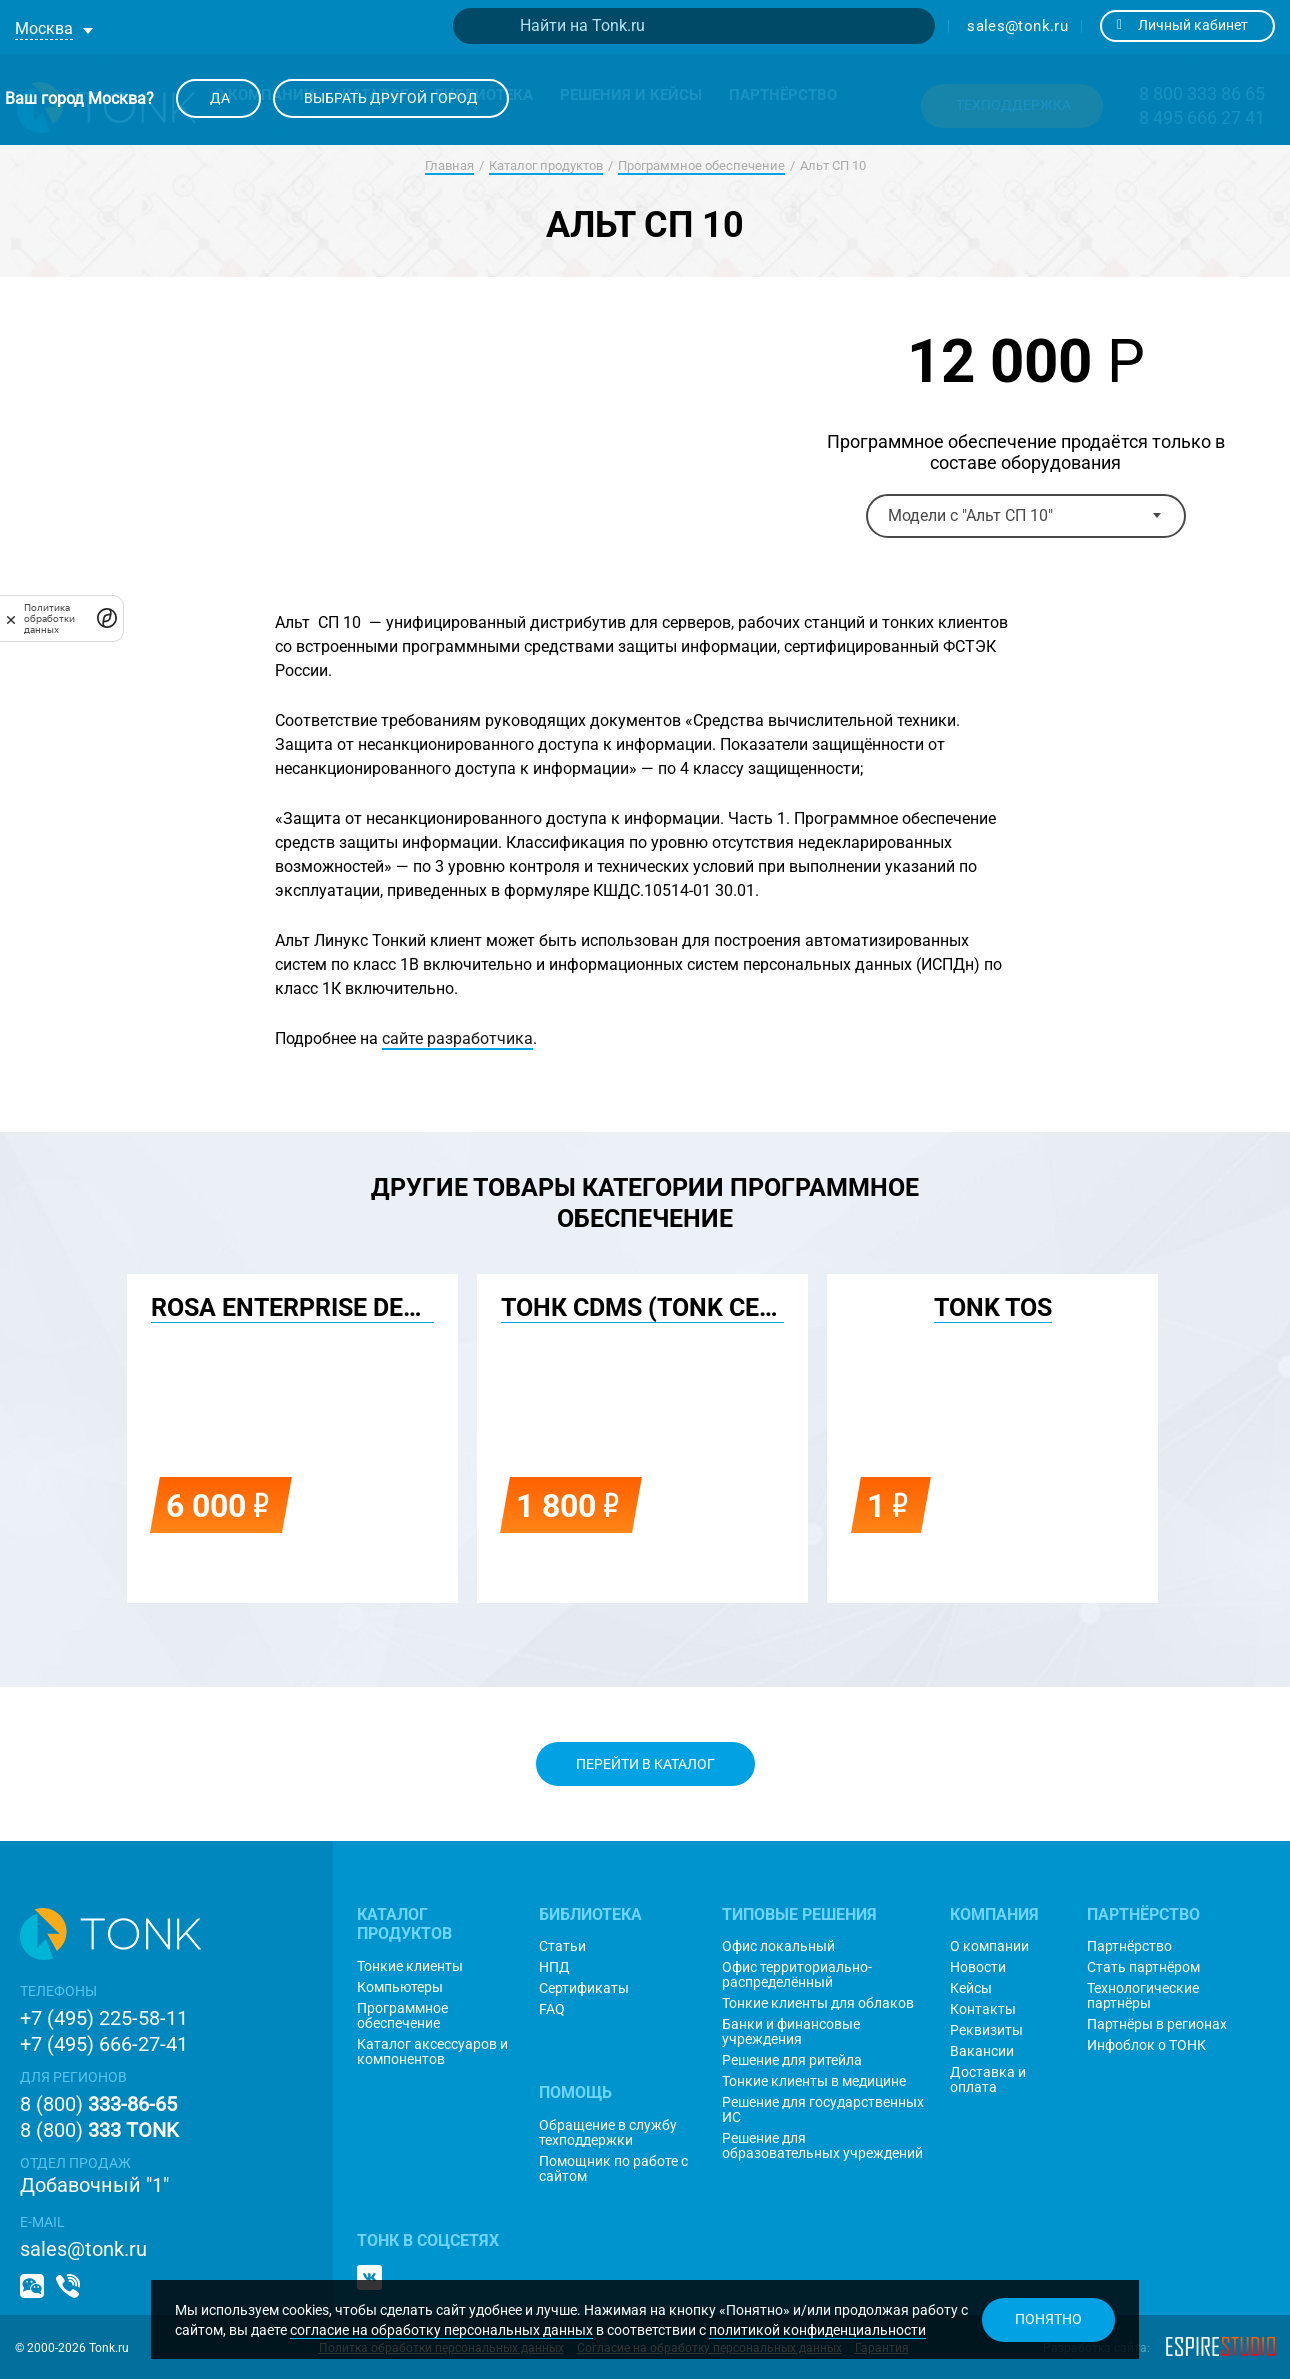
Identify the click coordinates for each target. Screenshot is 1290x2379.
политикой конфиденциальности (817, 2330)
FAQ (552, 2009)
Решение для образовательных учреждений (822, 2146)
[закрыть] (11, 618)
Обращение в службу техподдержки (608, 2133)
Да (218, 98)
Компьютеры (400, 1987)
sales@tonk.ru (1017, 26)
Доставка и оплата (988, 2080)
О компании (989, 1946)
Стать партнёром (1143, 1967)
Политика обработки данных (49, 618)
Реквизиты (986, 2030)
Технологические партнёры (1143, 1996)
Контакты (983, 2009)
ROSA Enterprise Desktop (316, 1307)
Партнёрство (1129, 1946)
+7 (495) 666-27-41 (104, 2044)
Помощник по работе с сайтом (613, 2169)
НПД (554, 1967)
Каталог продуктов (546, 165)
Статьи (562, 1946)
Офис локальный (778, 1946)
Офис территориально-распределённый (797, 1975)
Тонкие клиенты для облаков (818, 2003)
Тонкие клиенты (410, 1966)
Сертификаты (584, 1988)
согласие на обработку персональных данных (441, 2330)
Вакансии (982, 2051)
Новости (978, 1967)
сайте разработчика (457, 1038)
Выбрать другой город (391, 98)
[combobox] (1026, 516)
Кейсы (971, 1988)
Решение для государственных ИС (823, 2110)
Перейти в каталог (645, 1764)
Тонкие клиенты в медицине (814, 2081)
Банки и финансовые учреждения (791, 2032)
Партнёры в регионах (1157, 2024)
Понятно (1048, 2319)
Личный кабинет (1182, 25)
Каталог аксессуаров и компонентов (432, 2052)
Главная (449, 165)
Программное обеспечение (701, 165)
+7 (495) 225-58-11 (104, 2018)
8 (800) (98, 2104)
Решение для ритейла (792, 2060)
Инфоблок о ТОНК (1146, 2045)
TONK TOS (993, 1307)
